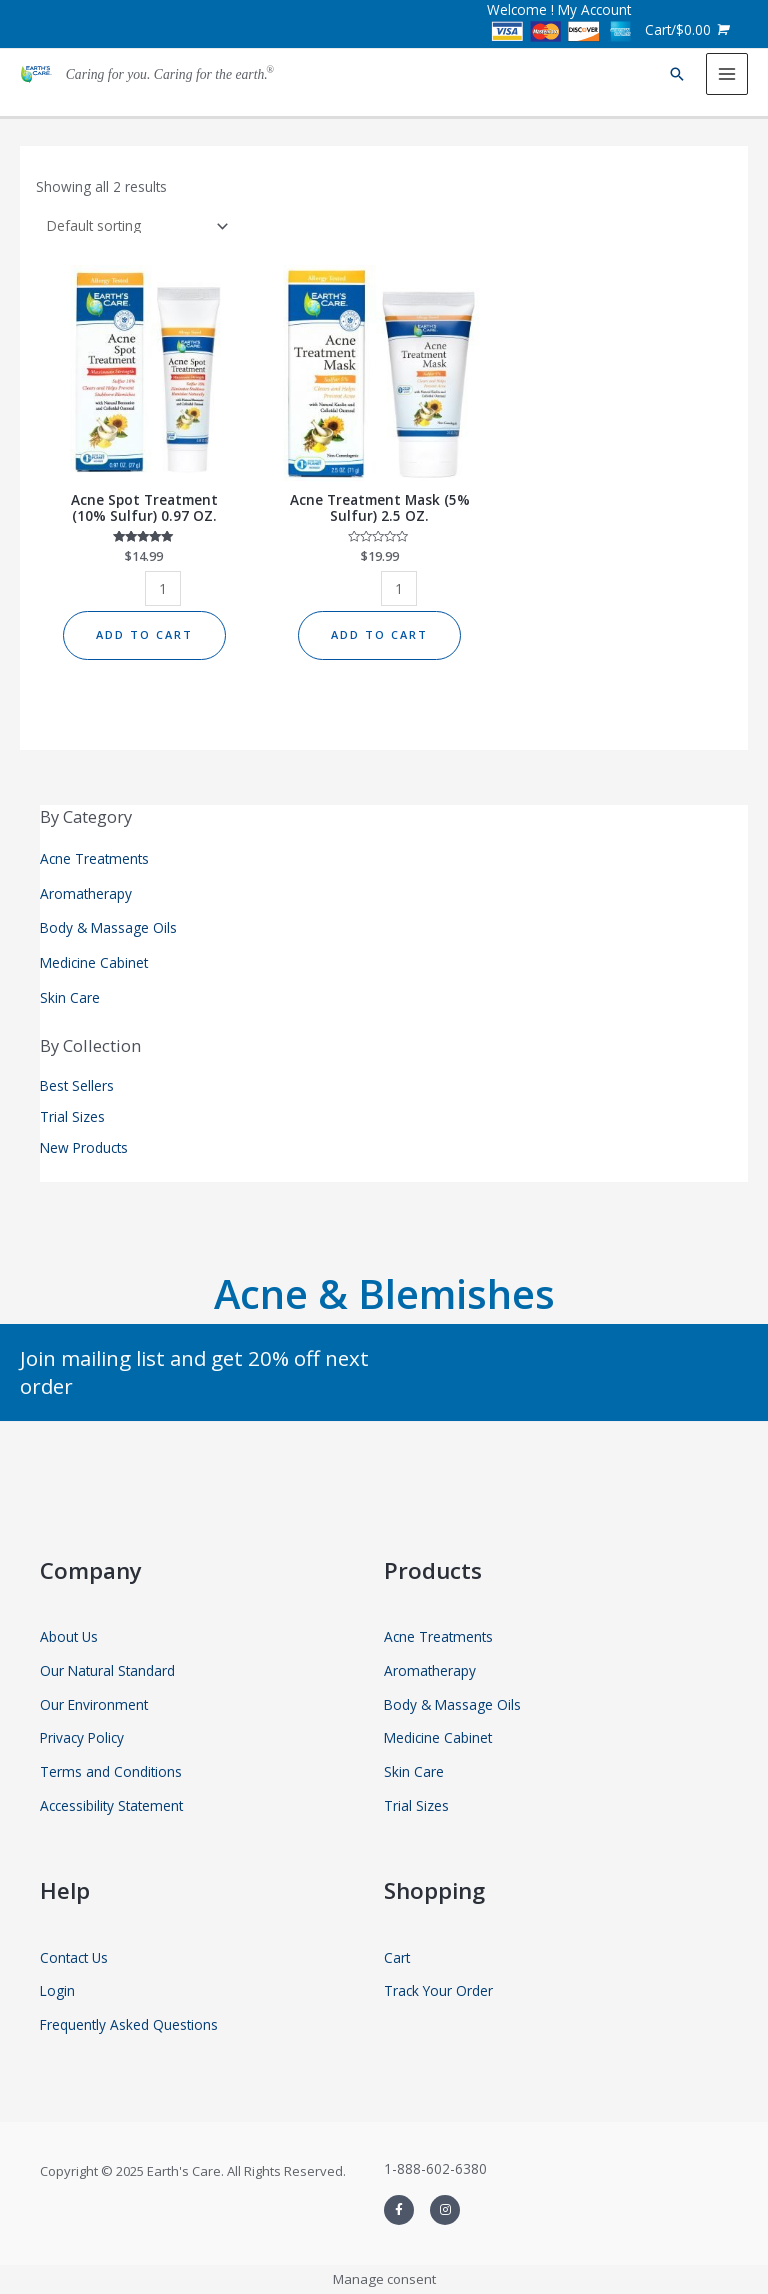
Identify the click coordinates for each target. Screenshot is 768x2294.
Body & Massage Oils (108, 927)
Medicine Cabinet (94, 962)
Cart (397, 1957)
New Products (84, 1147)
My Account (594, 9)
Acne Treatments (94, 858)
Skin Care (70, 997)
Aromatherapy (86, 893)
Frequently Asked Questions (129, 2024)
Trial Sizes (72, 1116)
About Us (69, 1636)
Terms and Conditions (111, 1771)
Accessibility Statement (111, 1805)
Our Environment (94, 1704)
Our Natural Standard (107, 1670)
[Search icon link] (677, 74)
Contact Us (74, 1957)
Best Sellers (77, 1085)
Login (57, 1990)
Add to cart (144, 634)
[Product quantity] (163, 588)
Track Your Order (438, 1990)
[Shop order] (133, 225)
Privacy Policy (82, 1737)
